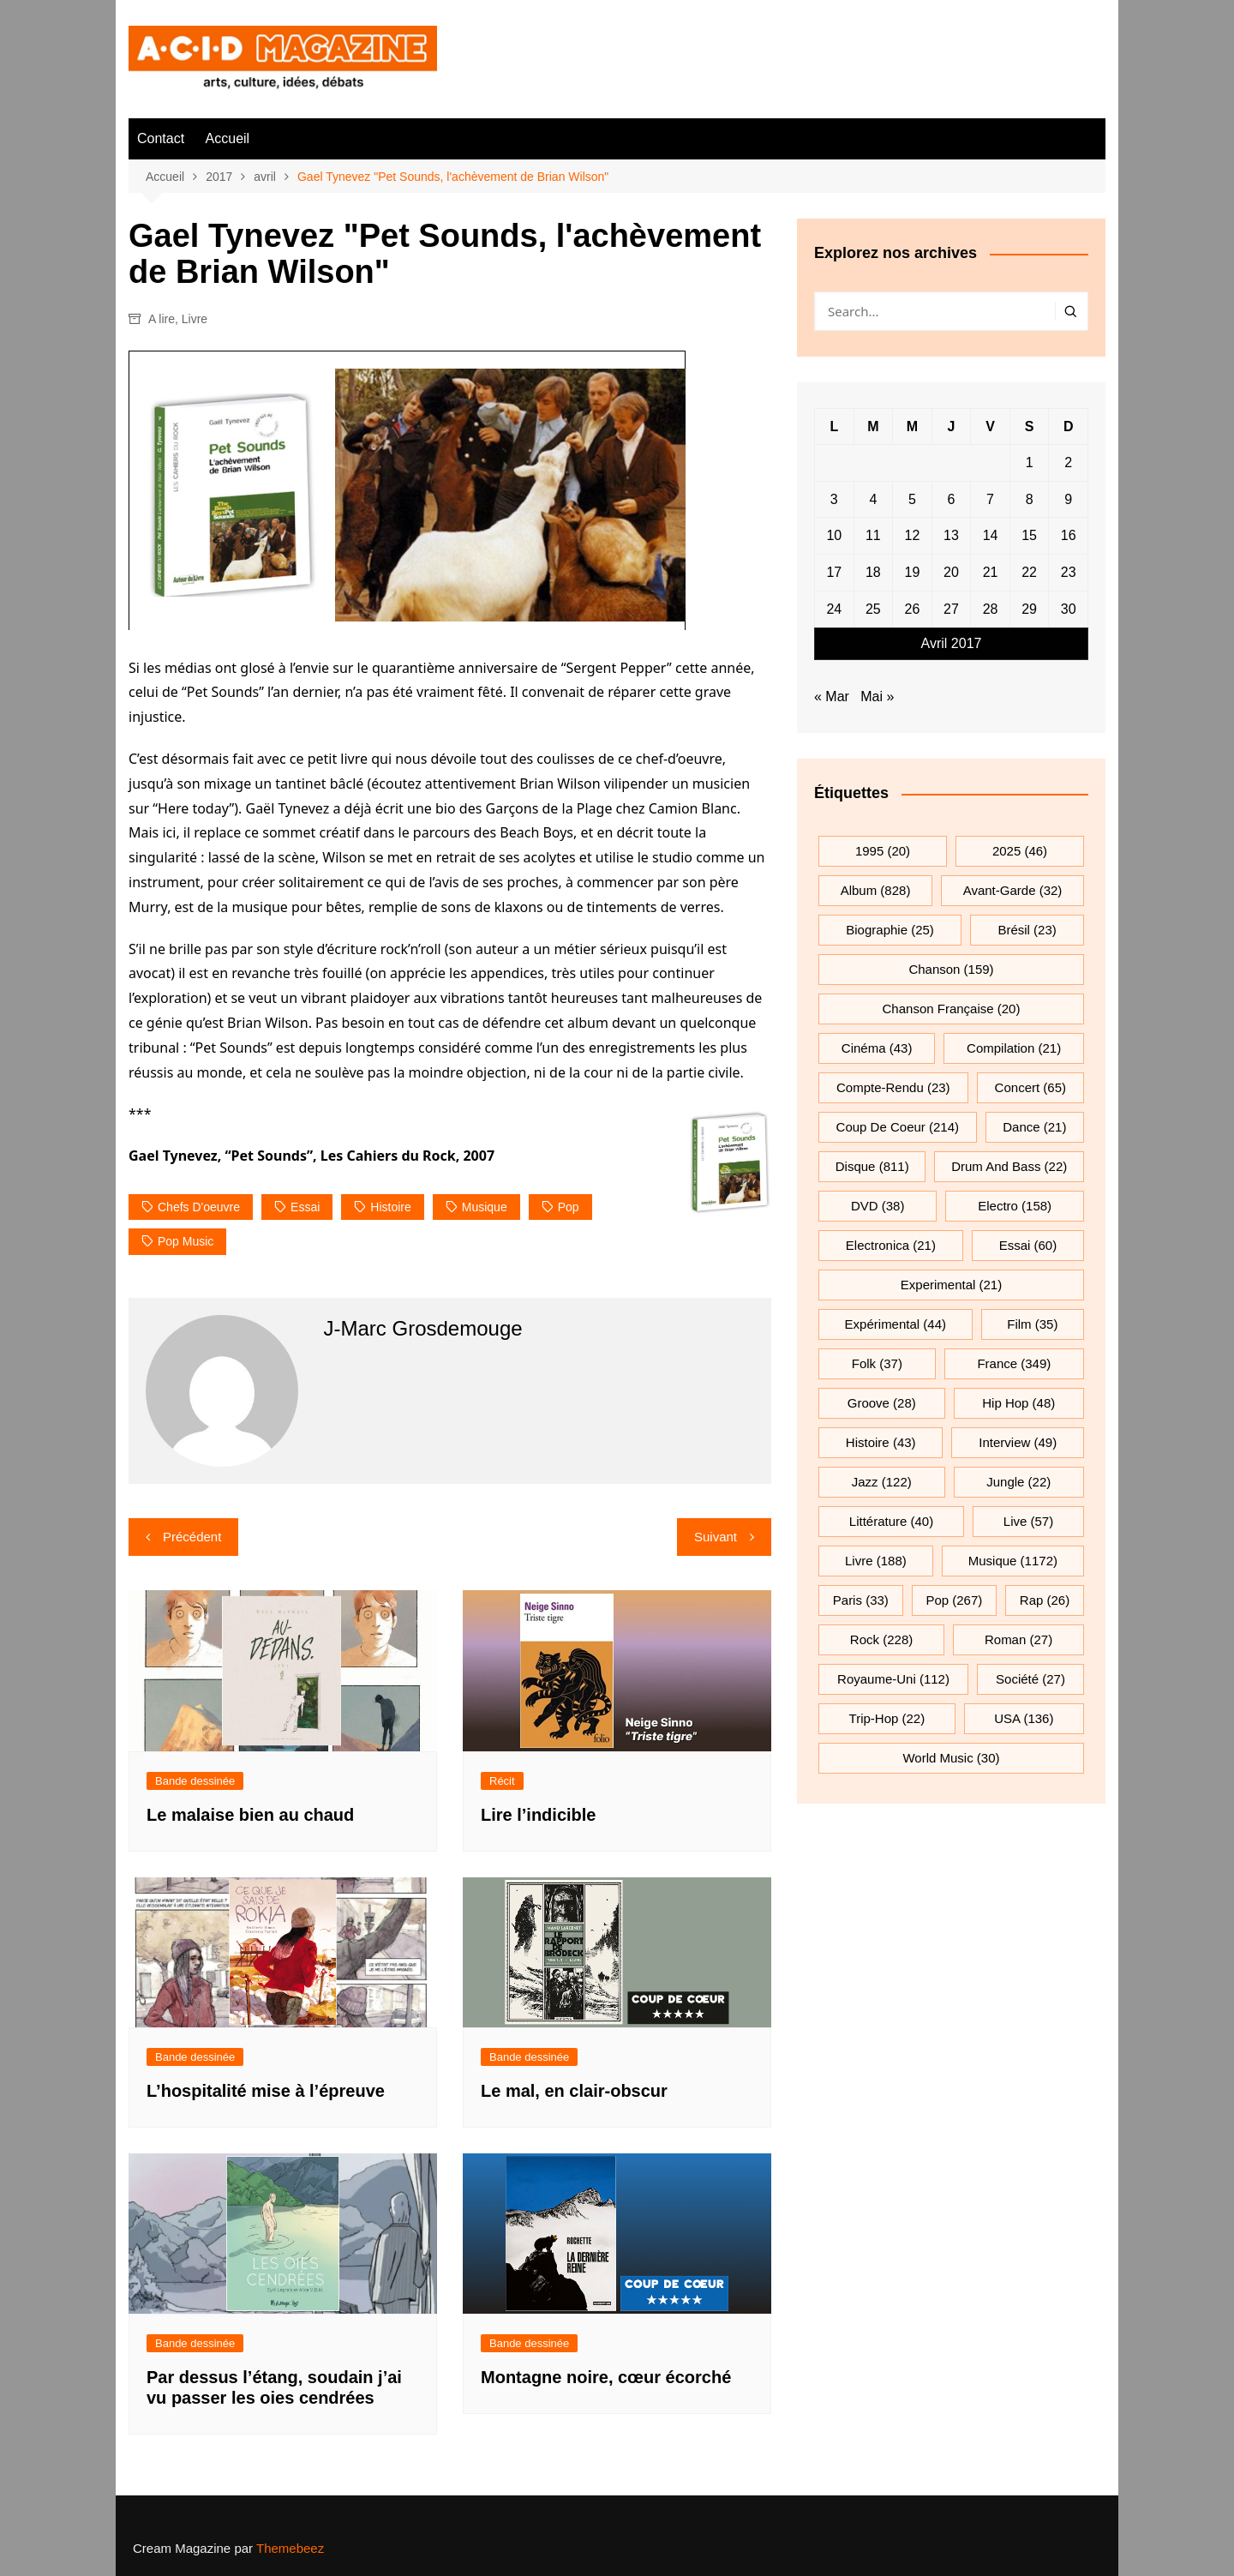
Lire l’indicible (538, 1814)
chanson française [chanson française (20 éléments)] (952, 1008)
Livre (194, 319)
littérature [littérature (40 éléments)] (891, 1521)
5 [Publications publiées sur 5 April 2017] (912, 499)
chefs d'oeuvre (199, 1207)
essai (305, 1207)
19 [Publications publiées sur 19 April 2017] (912, 572)
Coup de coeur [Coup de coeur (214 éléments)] (897, 1127)
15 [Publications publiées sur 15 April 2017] (1029, 535)
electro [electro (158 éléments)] (1014, 1205)
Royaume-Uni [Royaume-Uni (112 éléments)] (893, 1679)
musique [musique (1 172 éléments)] (1012, 1560)
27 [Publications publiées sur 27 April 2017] (951, 609)
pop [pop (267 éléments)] (954, 1600)
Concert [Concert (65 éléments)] (1030, 1087)
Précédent (192, 1536)
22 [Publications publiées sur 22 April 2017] (1029, 572)
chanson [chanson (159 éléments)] (950, 969)
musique (484, 1207)
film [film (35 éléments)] (1032, 1324)
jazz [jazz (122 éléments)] (882, 1481)
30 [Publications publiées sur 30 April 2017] (1068, 609)
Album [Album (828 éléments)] (876, 890)
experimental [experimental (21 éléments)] (951, 1284)
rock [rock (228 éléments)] (881, 1639)
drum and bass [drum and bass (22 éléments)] (1009, 1166)
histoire (390, 1207)
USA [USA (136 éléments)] (1023, 1718)
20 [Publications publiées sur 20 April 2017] (951, 572)
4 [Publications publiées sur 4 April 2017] (873, 499)
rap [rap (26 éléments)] (1044, 1600)
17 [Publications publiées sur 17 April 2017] (834, 572)
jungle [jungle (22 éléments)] (1018, 1481)
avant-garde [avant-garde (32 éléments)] (1013, 890)
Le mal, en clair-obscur (574, 2090)
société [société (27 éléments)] (1030, 1679)
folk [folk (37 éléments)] (877, 1363)
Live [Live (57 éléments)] (1028, 1521)
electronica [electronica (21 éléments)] (891, 1245)
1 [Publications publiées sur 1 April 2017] (1029, 462)
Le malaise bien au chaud (250, 1814)
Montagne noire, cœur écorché (606, 2377)
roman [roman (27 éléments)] (1018, 1639)
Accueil (228, 138)
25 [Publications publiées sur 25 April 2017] (873, 609)
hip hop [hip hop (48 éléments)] (1018, 1403)
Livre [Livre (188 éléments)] (876, 1560)
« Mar (831, 696)
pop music (185, 1241)
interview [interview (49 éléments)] (1018, 1442)
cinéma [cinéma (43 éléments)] (877, 1048)
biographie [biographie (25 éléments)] (890, 929)
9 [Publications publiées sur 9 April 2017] (1068, 499)
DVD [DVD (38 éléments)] (878, 1205)
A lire (161, 319)
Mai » (877, 696)
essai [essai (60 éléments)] (1028, 1245)
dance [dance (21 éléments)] (1034, 1127)
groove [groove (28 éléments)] (882, 1403)
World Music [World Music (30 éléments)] (950, 1757)
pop (568, 1207)
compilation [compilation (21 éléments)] (1014, 1048)
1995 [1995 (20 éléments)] (882, 851)
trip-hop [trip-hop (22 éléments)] (887, 1718)
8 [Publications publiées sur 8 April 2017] (1029, 499)
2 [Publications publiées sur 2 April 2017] (1068, 462)
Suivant (715, 1536)
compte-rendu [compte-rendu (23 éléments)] (893, 1087)
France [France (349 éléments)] (1014, 1363)
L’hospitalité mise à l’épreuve (266, 2090)
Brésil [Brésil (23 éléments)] (1026, 929)
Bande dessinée (195, 1780)
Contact (160, 138)
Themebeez (290, 2548)
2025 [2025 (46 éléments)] (1019, 851)
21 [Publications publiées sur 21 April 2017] (990, 572)
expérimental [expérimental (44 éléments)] (895, 1324)
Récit (502, 1780)
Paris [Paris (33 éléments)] (861, 1600)
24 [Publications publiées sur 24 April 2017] (834, 609)
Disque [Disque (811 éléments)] (872, 1166)
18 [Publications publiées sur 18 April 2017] (873, 572)
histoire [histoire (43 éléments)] (881, 1442)
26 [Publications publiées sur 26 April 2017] (912, 609)
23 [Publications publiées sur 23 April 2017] (1068, 572)
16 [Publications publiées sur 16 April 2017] (1068, 535)
